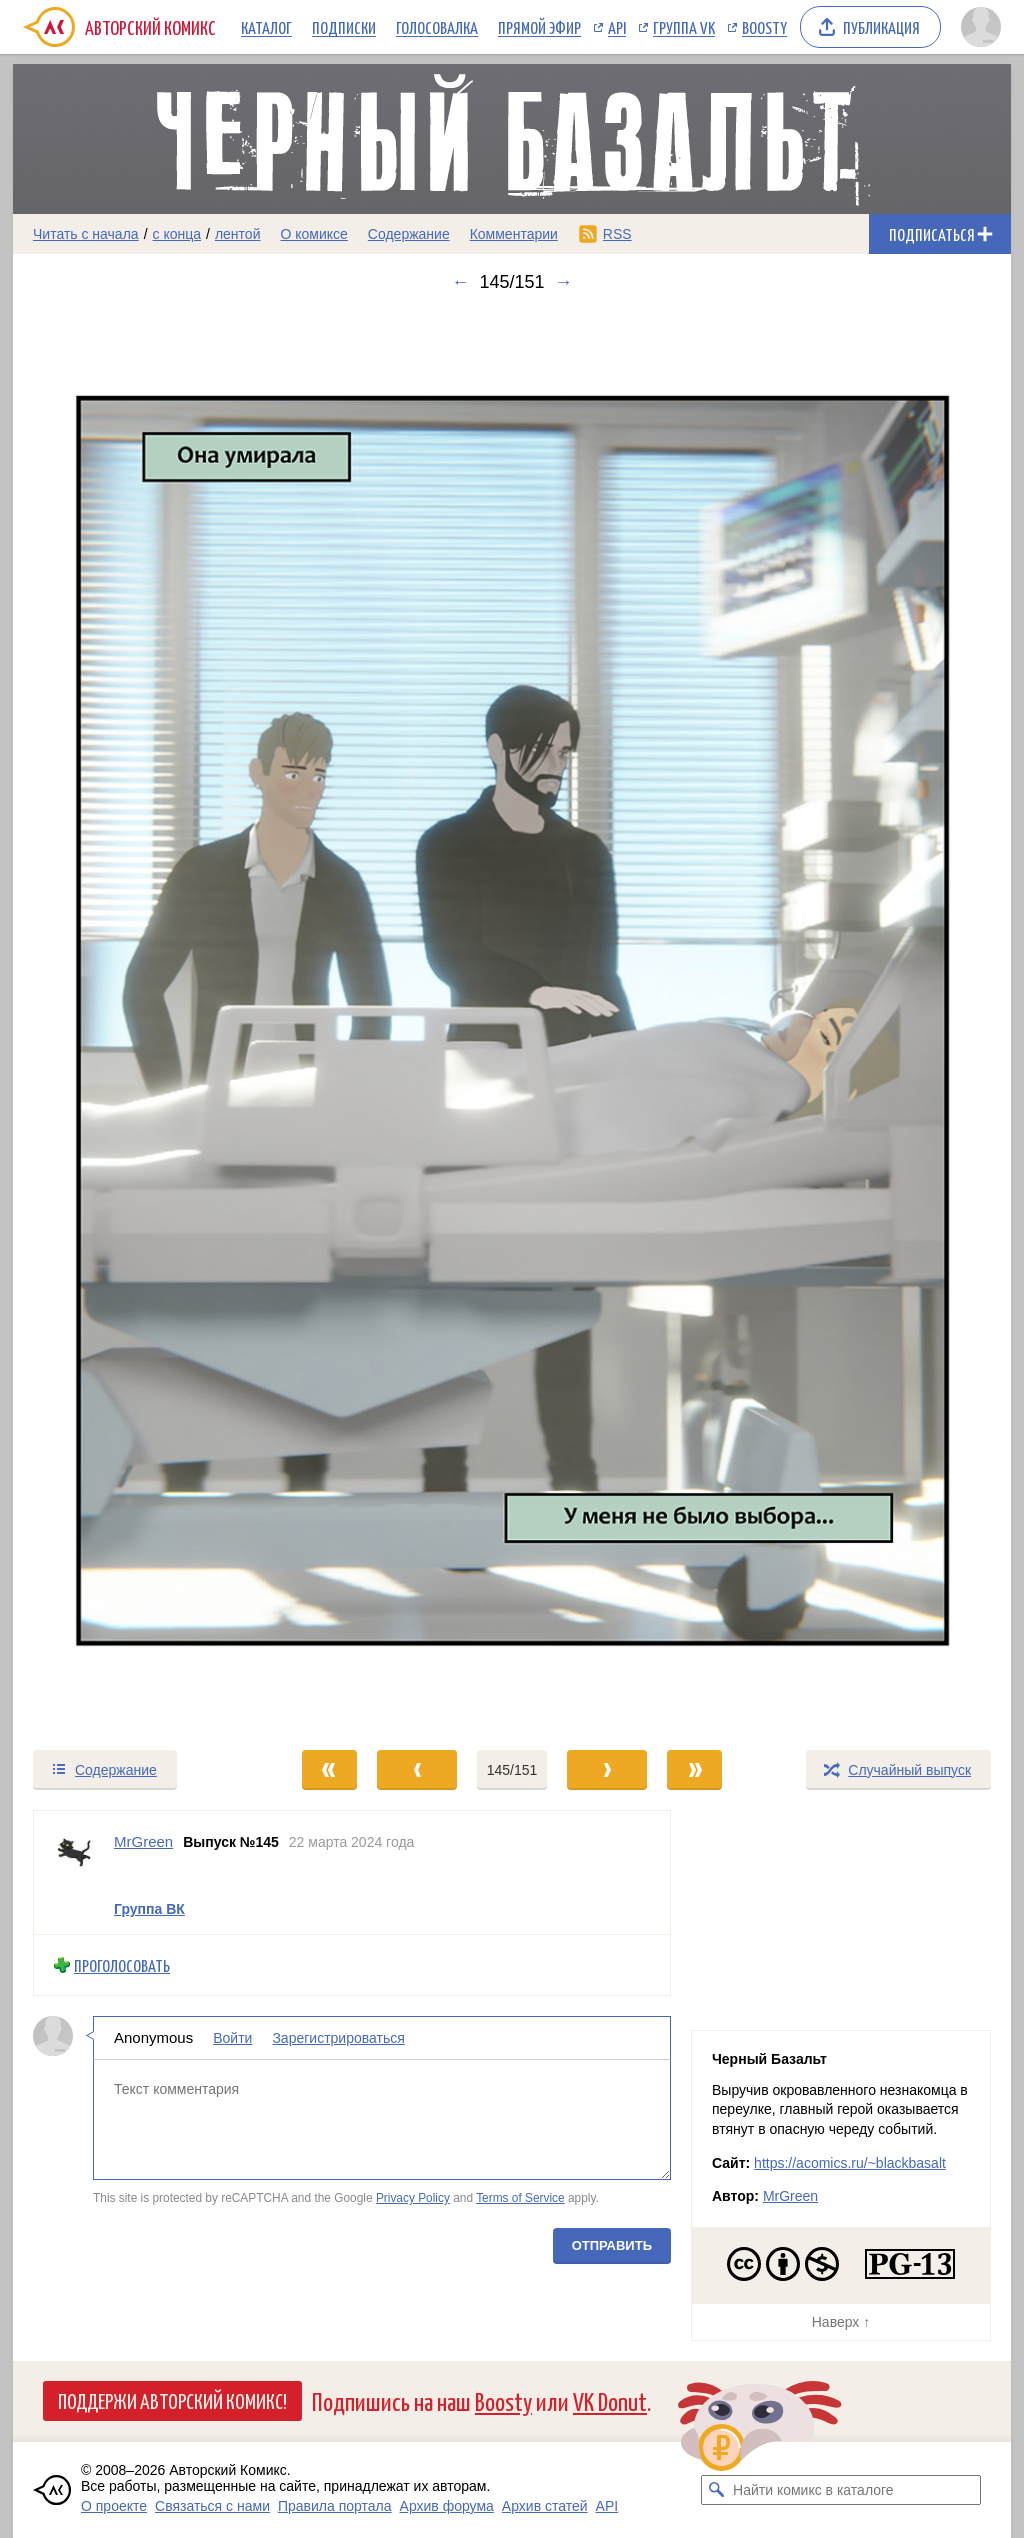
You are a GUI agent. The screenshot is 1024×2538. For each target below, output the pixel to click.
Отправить (612, 2244)
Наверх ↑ (841, 2322)
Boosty (764, 27)
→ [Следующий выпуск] (564, 282)
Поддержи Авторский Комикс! (172, 2400)
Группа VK (684, 27)
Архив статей (545, 2506)
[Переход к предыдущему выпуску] (138, 1020)
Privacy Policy (413, 2198)
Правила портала (335, 2506)
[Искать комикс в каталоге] (716, 2490)
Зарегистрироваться (338, 2038)
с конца (177, 234)
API (617, 27)
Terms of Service (520, 2198)
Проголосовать (122, 1965)
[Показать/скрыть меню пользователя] (981, 27)
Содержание (409, 234)
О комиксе (313, 234)
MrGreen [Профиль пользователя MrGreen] (143, 1841)
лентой (238, 234)
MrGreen (790, 2196)
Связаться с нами (212, 2506)
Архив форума (447, 2506)
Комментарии (514, 234)
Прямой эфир (539, 27)
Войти (232, 2038)
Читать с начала (86, 234)
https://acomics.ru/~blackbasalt (850, 2163)
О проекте (114, 2506)
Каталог (266, 27)
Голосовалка (437, 27)
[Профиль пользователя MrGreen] (74, 1872)
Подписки (344, 27)
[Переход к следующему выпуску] (512, 1020)
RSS (617, 234)
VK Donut (610, 2400)
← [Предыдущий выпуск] (460, 282)
